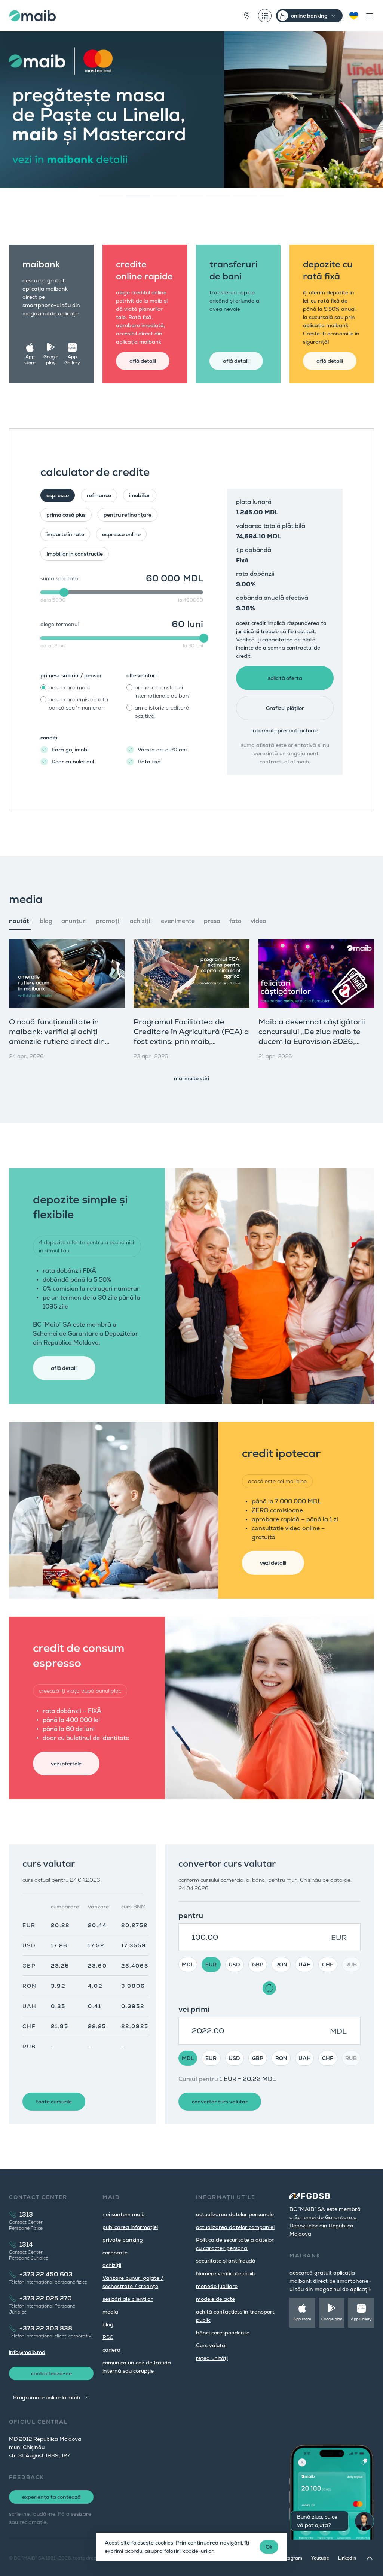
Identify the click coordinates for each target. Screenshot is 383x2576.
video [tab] (258, 921)
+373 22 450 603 (46, 2274)
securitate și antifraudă (225, 2260)
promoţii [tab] (108, 921)
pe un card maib (69, 687)
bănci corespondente (222, 2332)
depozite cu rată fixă (328, 270)
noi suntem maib (123, 2214)
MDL (188, 1964)
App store (30, 360)
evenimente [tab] (178, 921)
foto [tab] (235, 921)
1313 (26, 2214)
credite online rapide (144, 270)
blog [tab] (46, 921)
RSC (107, 2337)
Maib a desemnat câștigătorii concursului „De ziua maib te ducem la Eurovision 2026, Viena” (311, 1036)
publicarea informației (130, 2227)
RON (281, 1964)
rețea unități (212, 2358)
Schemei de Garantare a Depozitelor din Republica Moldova (323, 2225)
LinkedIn (347, 2558)
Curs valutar (211, 2345)
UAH (304, 1964)
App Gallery (72, 360)
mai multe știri (191, 1078)
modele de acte (215, 2299)
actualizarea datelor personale (235, 2214)
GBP (257, 1964)
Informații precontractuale (284, 730)
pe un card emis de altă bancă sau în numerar (78, 703)
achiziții (111, 2265)
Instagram (291, 2558)
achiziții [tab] (141, 921)
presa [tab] (212, 921)
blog (107, 2324)
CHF (327, 1964)
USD (234, 1964)
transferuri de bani (233, 270)
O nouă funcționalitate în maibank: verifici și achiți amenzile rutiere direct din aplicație (57, 1036)
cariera (111, 2349)
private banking (122, 2239)
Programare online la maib (46, 2397)
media (110, 2311)
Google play (50, 360)
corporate (115, 2252)
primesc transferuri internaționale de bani (162, 691)
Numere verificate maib (225, 2273)
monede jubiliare (217, 2286)
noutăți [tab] (20, 921)
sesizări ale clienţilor (127, 2299)
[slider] (63, 592)
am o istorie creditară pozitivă (162, 711)
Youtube (320, 2558)
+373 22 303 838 (45, 2328)
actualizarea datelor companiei (235, 2227)
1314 (26, 2244)
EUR (211, 1964)
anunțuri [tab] (74, 921)
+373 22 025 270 (45, 2298)
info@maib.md (27, 2352)
